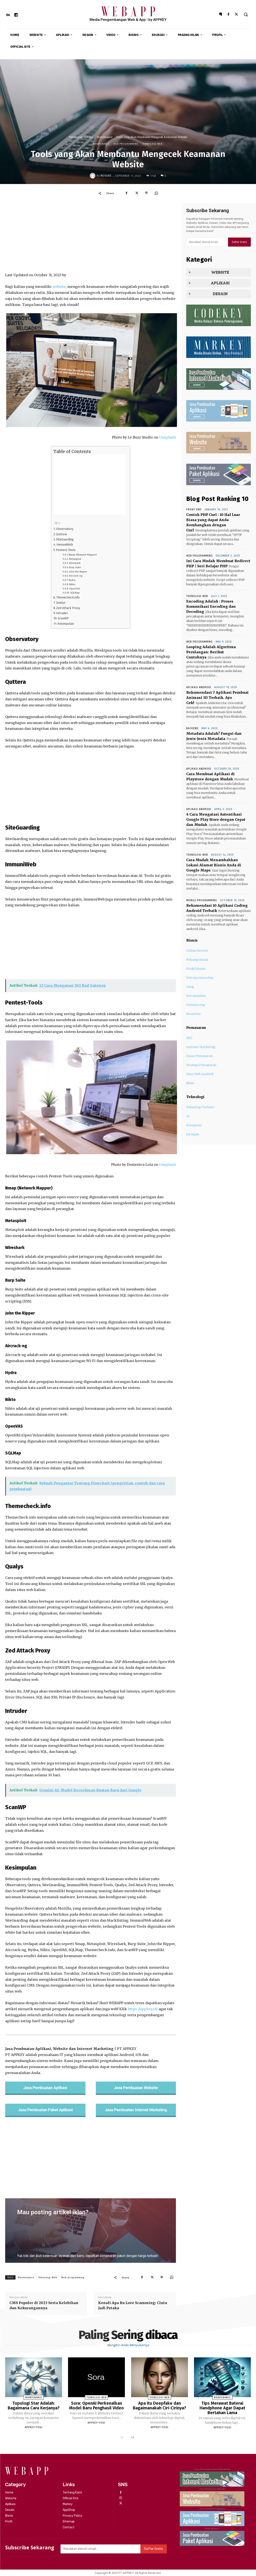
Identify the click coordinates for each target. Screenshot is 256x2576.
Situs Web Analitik (200, 1074)
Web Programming (126, 144)
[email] (207, 242)
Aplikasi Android (198, 687)
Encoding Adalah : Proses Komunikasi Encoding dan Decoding (211, 606)
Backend (192, 728)
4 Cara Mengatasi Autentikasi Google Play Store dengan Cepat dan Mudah (215, 819)
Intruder (62, 613)
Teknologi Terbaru (200, 1107)
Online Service (197, 951)
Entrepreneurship (199, 978)
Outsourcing (195, 1005)
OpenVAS (74, 588)
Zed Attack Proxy (68, 608)
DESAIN (220, 294)
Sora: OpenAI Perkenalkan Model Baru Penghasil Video (96, 2405)
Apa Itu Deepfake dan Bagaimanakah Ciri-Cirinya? (159, 2405)
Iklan (190, 1083)
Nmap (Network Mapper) (82, 554)
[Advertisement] (90, 237)
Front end (194, 509)
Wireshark (75, 563)
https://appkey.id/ (143, 2009)
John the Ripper (78, 571)
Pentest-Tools (66, 550)
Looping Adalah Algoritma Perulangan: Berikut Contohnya (211, 652)
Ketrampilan (196, 996)
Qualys (60, 602)
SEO (189, 1038)
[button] (245, 14)
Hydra (72, 579)
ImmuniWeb (64, 544)
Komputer (194, 1125)
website (59, 286)
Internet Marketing (201, 1047)
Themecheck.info (68, 597)
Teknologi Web (152, 144)
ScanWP (63, 618)
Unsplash (167, 437)
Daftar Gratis (239, 242)
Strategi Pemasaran (201, 1065)
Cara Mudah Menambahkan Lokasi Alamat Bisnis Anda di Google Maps (213, 865)
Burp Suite (75, 567)
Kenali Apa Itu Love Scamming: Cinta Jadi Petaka (132, 2305)
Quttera (61, 534)
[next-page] (132, 2437)
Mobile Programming (201, 900)
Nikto (72, 584)
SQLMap (75, 592)
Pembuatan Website (81, 137)
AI (187, 1116)
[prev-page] (122, 2437)
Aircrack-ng (75, 575)
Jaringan (192, 1134)
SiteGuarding (65, 539)
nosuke (106, 175)
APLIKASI (220, 283)
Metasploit (75, 558)
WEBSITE (220, 272)
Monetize (193, 1014)
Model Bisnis (196, 969)
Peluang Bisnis (197, 960)
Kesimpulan (65, 624)
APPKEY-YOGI (33, 2427)
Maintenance (104, 137)
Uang (190, 987)
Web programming (72, 2277)
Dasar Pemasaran (199, 1056)
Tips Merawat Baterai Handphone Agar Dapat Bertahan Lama (222, 2408)
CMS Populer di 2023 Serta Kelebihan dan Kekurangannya (43, 2305)
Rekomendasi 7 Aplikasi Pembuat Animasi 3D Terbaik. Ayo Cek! (217, 697)
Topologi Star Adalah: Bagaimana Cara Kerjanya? (33, 2405)
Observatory (64, 529)
